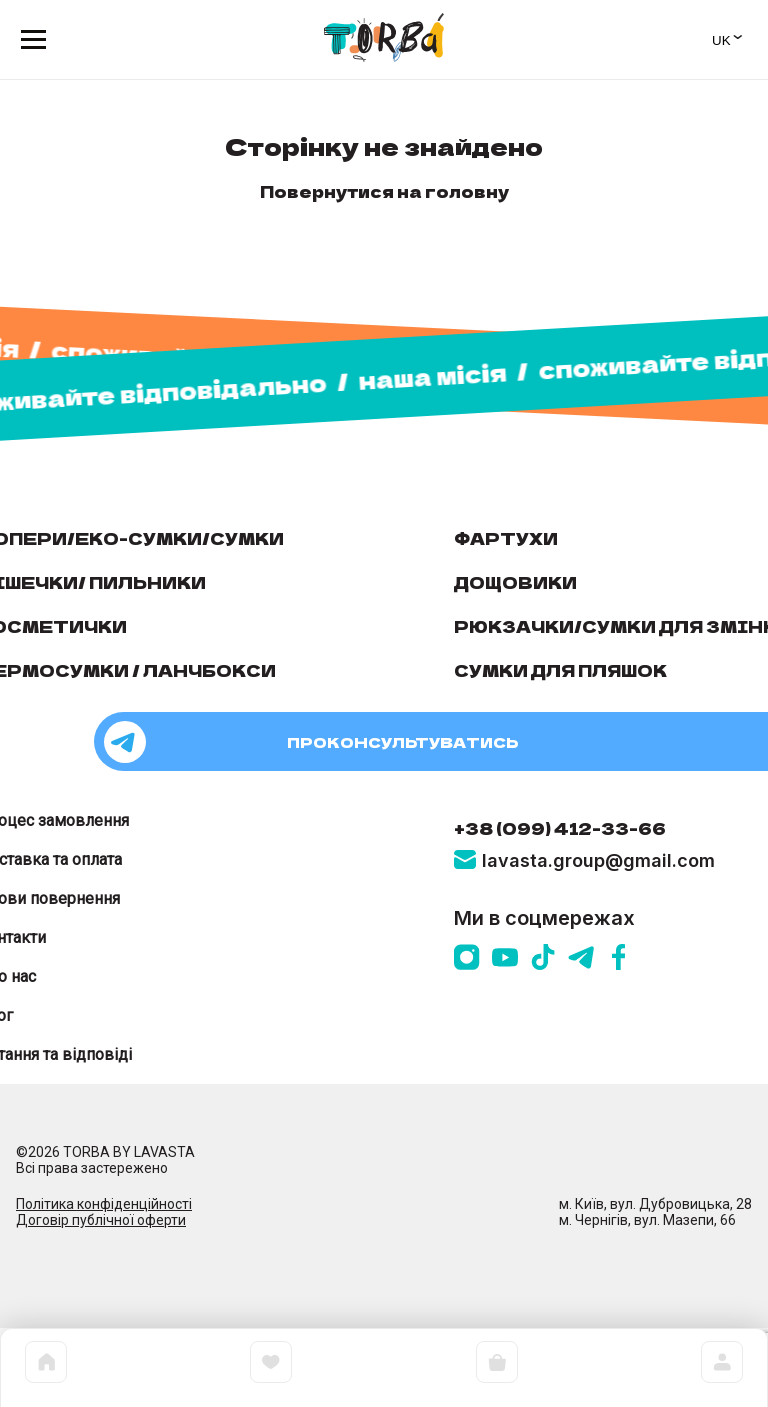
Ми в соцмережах (544, 918)
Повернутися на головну (384, 191)
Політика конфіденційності (104, 1204)
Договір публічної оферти (101, 1220)
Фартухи (506, 538)
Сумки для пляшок (560, 670)
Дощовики (515, 582)
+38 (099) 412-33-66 (560, 828)
